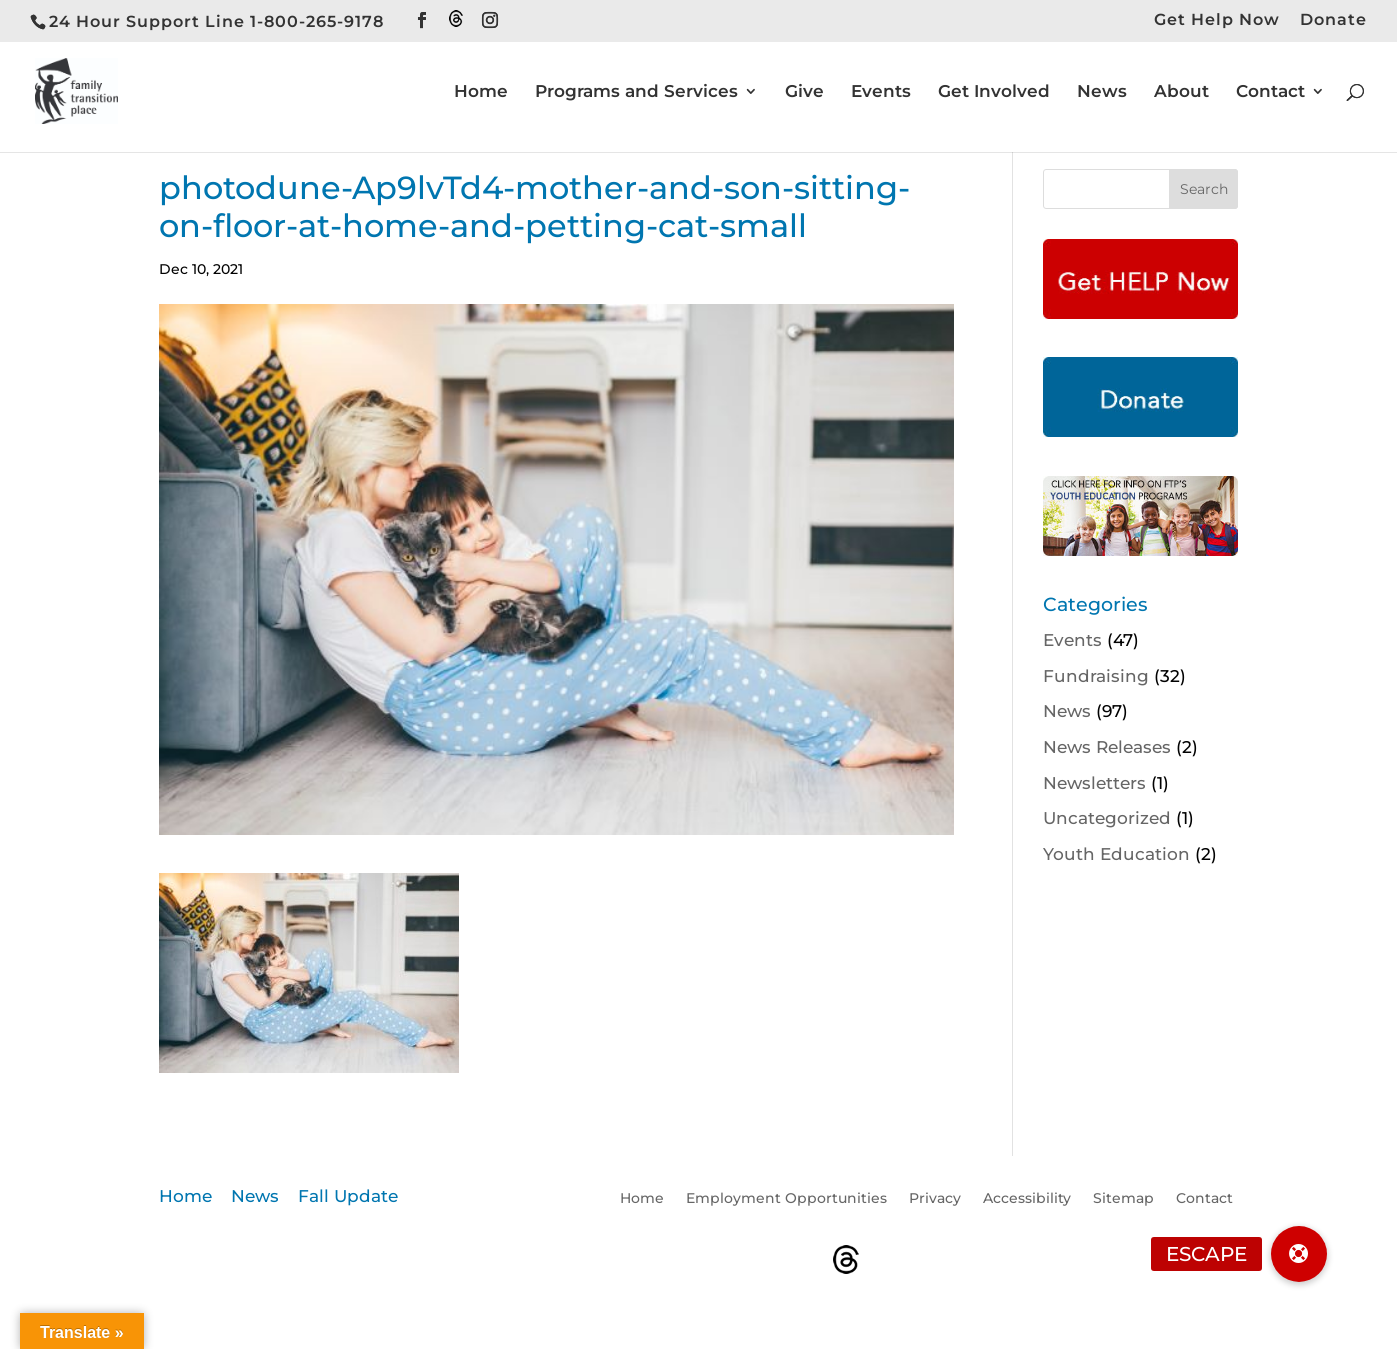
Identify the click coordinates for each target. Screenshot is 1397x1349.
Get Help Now (1217, 20)
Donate (1333, 20)
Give (804, 92)
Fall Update (348, 1196)
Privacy (935, 1199)
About (1181, 92)
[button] (1299, 1254)
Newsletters (1094, 783)
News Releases (1107, 747)
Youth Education (1116, 854)
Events (881, 92)
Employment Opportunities (786, 1199)
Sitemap (1123, 1199)
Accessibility (1027, 1199)
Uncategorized (1107, 818)
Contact (1270, 92)
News (1102, 92)
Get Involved (994, 92)
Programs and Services (636, 92)
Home (481, 92)
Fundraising (1096, 676)
